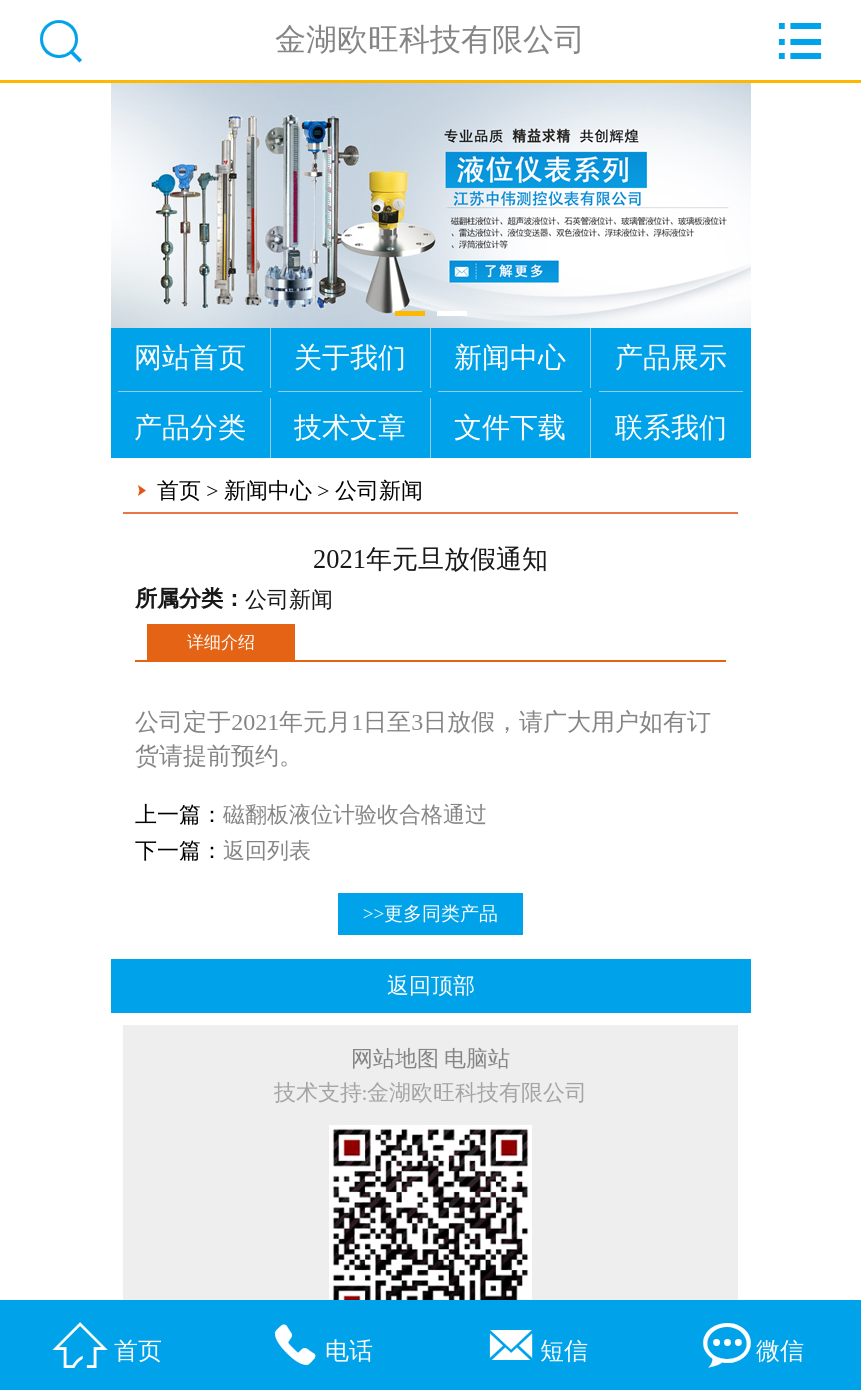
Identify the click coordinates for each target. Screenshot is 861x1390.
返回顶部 (431, 986)
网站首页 (190, 357)
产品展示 (671, 357)
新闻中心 (510, 357)
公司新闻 (379, 491)
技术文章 (350, 427)
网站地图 (395, 1059)
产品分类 (190, 427)
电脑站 (477, 1059)
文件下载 (510, 427)
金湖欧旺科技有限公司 (430, 39)
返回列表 (267, 851)
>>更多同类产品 (431, 913)
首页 (179, 491)
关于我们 (350, 357)
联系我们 (671, 427)
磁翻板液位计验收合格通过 (355, 815)
